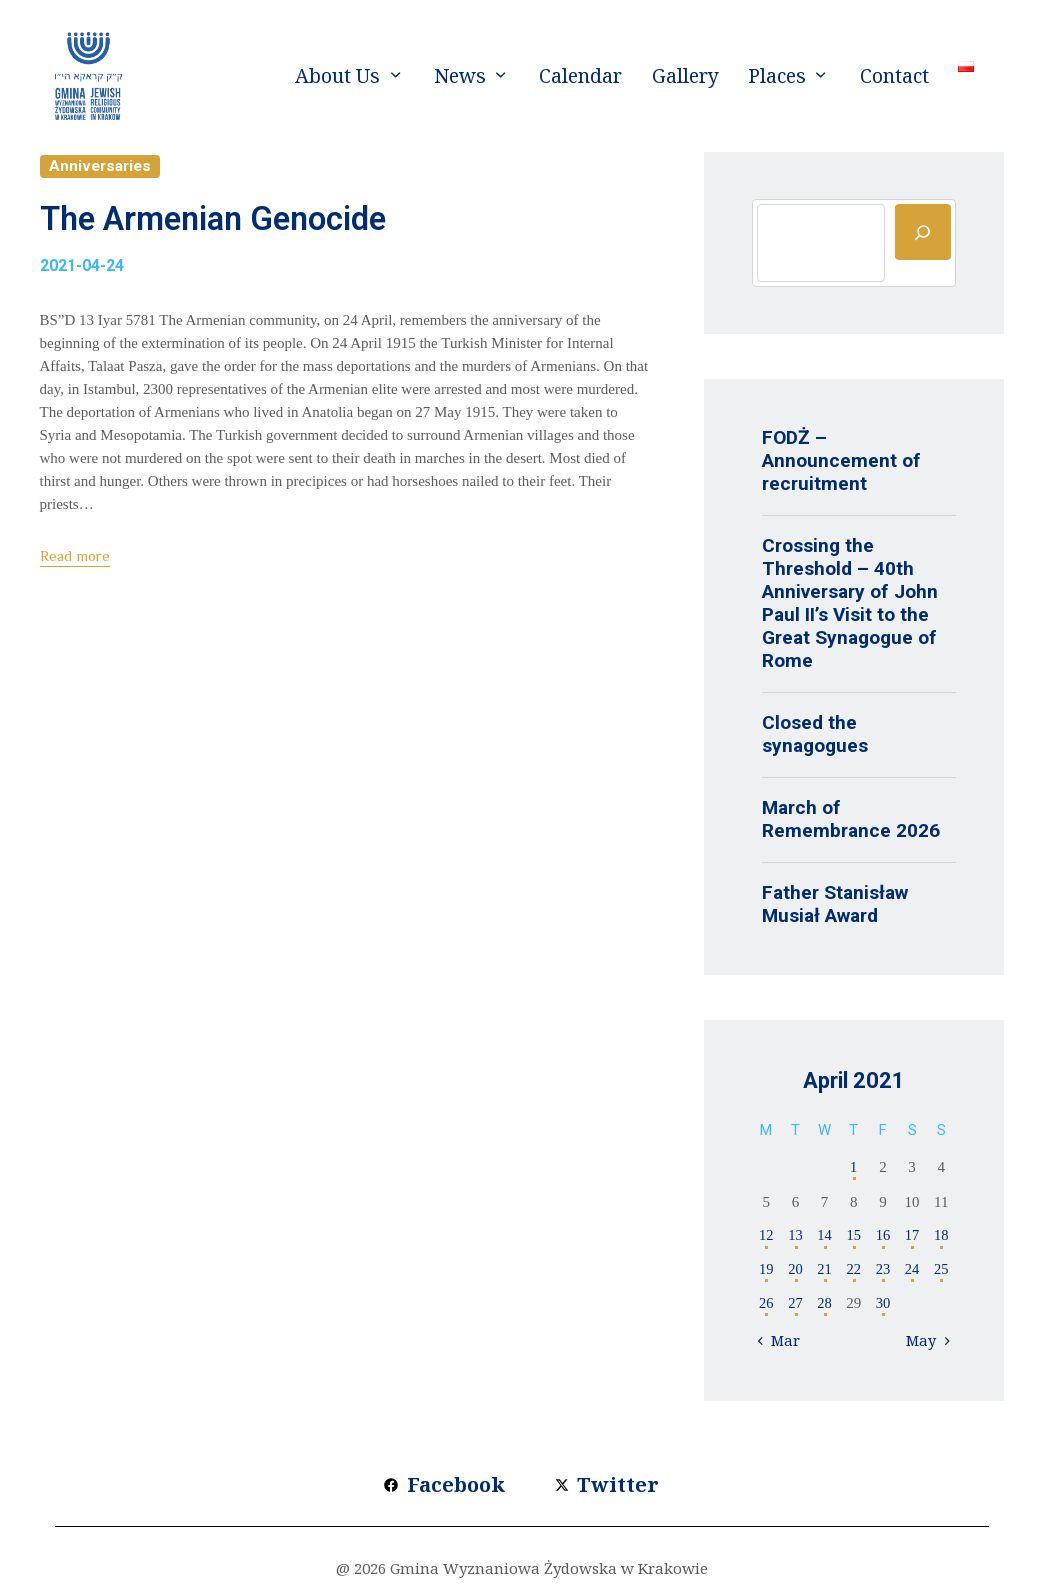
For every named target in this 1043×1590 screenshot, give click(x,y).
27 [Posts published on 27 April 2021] (795, 1305)
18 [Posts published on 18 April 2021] (941, 1236)
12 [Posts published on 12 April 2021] (766, 1236)
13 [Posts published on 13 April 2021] (795, 1236)
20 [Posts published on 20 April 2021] (795, 1271)
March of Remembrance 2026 (851, 819)
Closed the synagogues (815, 734)
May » (926, 1343)
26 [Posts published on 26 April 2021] (766, 1305)
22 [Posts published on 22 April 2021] (853, 1271)
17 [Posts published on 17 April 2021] (912, 1236)
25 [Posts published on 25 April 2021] (941, 1271)
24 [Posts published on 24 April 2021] (912, 1271)
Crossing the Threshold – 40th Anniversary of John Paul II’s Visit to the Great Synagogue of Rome (850, 603)
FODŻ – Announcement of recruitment (841, 460)
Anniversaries (101, 166)
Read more (75, 565)
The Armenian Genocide (264, 224)
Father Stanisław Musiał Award (835, 904)
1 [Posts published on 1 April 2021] (854, 1167)
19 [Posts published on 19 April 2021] (766, 1271)
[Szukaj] (923, 232)
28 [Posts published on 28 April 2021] (824, 1305)
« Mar (782, 1343)
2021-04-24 (82, 275)
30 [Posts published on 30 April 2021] (882, 1305)
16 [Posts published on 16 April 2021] (882, 1236)
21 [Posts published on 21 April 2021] (824, 1271)
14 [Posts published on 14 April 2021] (824, 1236)
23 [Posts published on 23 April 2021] (882, 1271)
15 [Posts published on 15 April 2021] (853, 1236)
